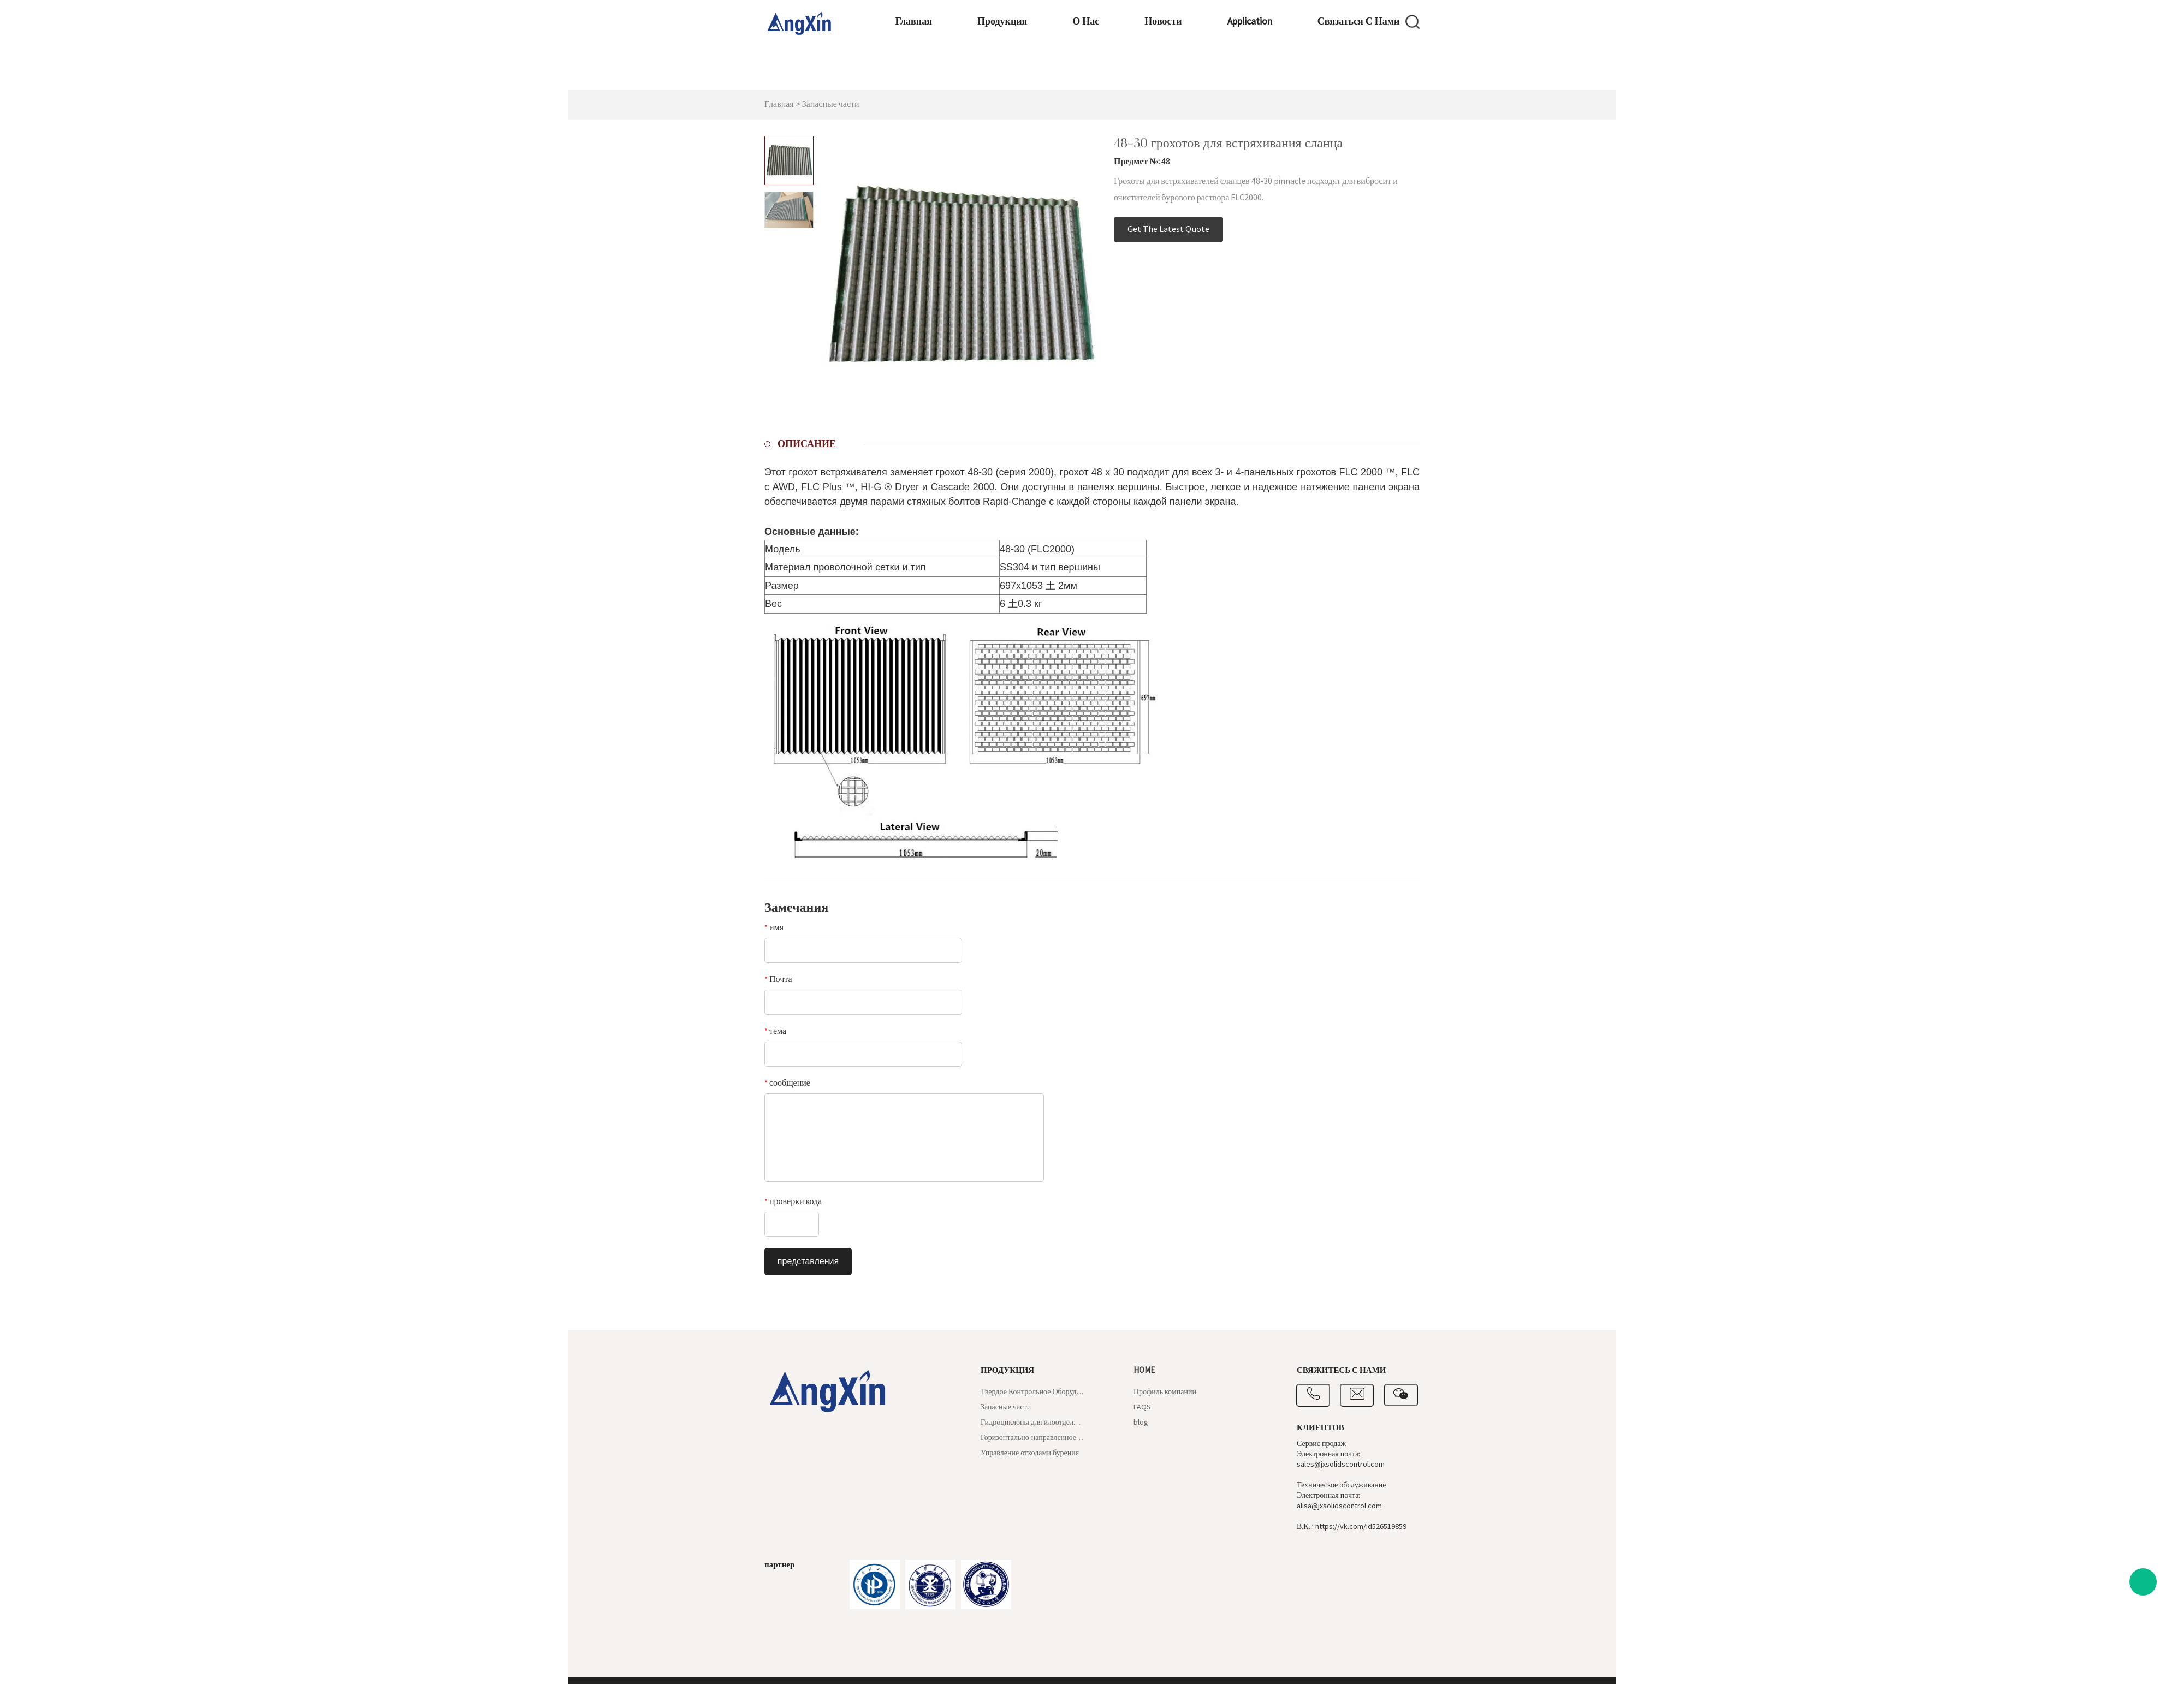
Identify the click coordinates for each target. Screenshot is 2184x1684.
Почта (778, 979)
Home (1144, 1370)
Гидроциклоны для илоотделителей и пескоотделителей (1032, 1422)
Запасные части (830, 104)
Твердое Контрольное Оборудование (1032, 1392)
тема (775, 1031)
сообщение (787, 1083)
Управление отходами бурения (1030, 1453)
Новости (1108, 74)
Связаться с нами (1308, 74)
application (1197, 74)
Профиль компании (1164, 1392)
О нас (1029, 74)
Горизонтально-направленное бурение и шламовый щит (1032, 1438)
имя (774, 927)
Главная (852, 74)
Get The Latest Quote (1168, 229)
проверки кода (793, 1201)
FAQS (1141, 1407)
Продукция (943, 74)
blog (1140, 1422)
